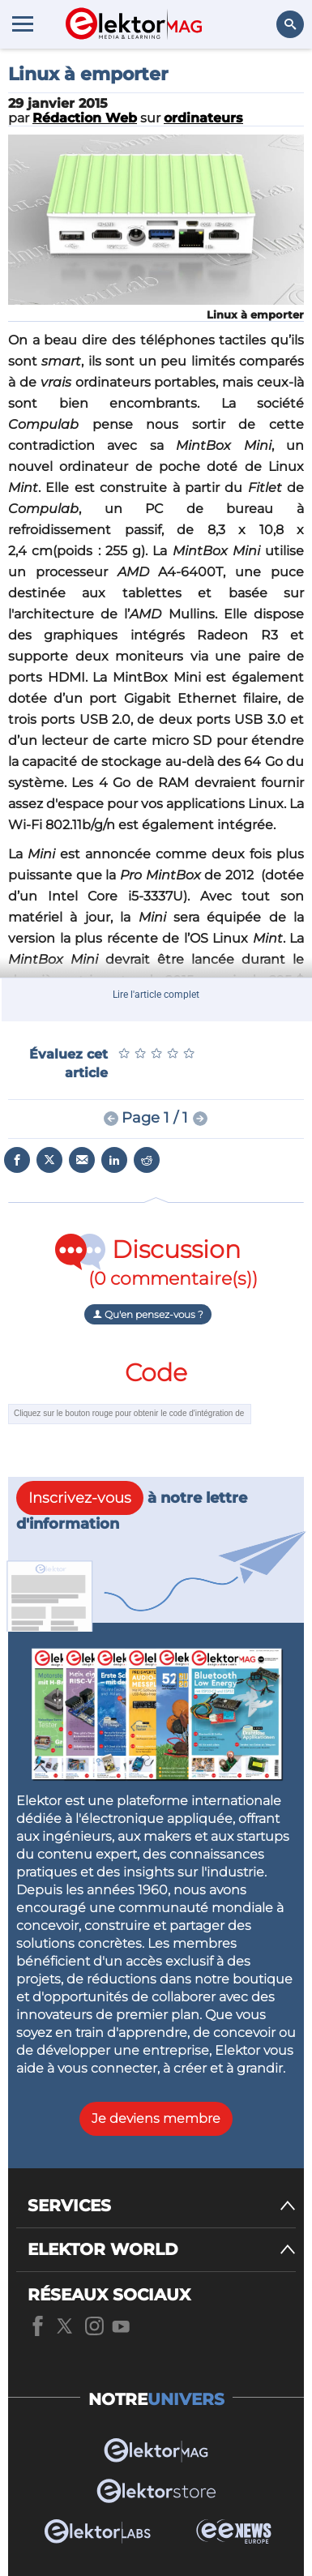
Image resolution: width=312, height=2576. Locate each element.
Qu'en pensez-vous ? (147, 1314)
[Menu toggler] (23, 23)
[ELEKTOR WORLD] (162, 2249)
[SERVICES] (162, 2206)
